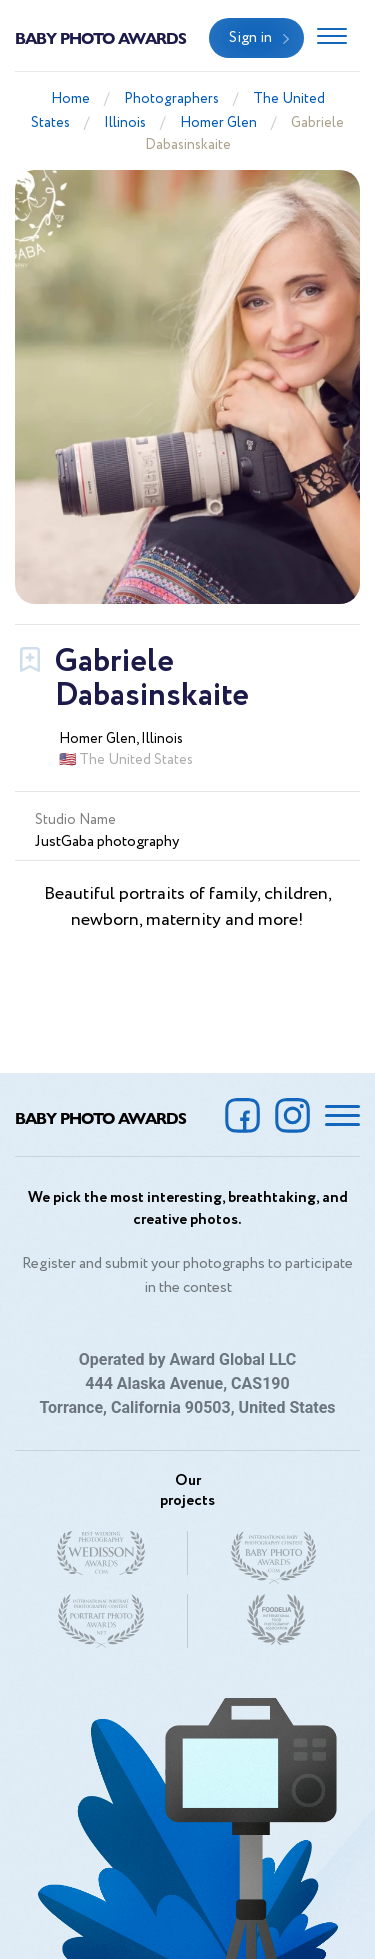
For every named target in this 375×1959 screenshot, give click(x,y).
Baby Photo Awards (100, 37)
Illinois (125, 123)
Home (70, 99)
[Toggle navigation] (332, 38)
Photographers (171, 99)
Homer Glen (218, 123)
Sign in (250, 38)
